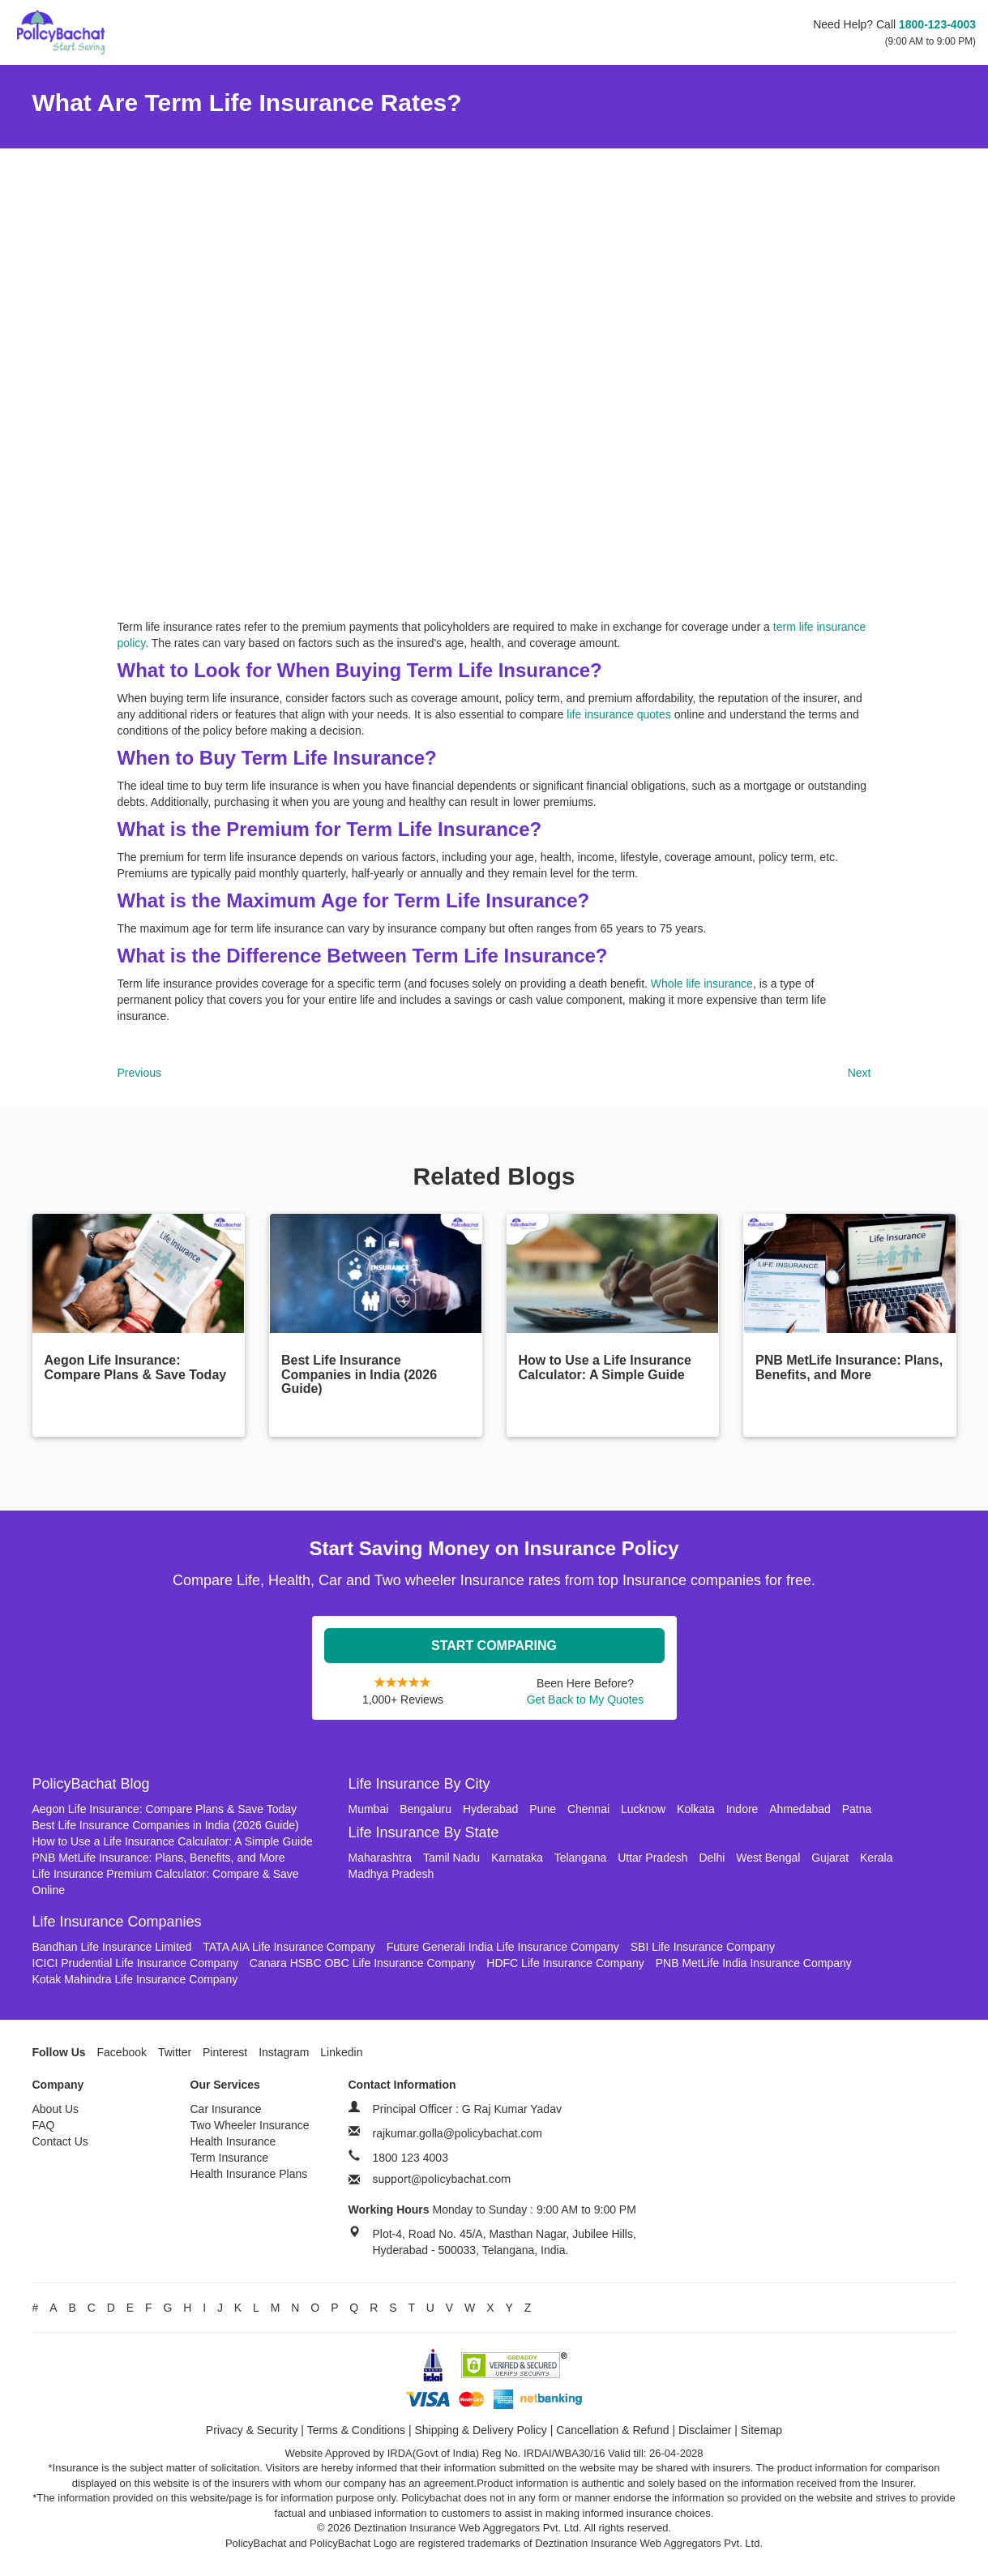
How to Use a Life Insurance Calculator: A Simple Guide (172, 1841)
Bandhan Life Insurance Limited (112, 1946)
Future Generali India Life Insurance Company (503, 1946)
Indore (742, 1808)
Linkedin (341, 2052)
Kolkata (696, 1808)
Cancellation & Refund (612, 2430)
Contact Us (60, 2141)
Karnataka (517, 1857)
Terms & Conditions (356, 2430)
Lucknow (643, 1808)
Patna (857, 1808)
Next (859, 1072)
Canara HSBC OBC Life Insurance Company (363, 1963)
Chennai (588, 1808)
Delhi (712, 1857)
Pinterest (225, 2052)
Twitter (174, 2052)
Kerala (876, 1857)
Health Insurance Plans (249, 2173)
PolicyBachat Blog (91, 1784)
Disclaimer (704, 2430)
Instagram (284, 2052)
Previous (139, 1072)
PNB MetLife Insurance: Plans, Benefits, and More (158, 1857)
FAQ (43, 2125)
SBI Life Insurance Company (703, 1946)
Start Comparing (494, 1645)
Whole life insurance (702, 983)
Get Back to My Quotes (585, 1699)
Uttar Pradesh (652, 1857)
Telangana (580, 1857)
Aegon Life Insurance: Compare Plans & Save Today (164, 1808)
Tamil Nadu (451, 1857)
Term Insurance (229, 2157)
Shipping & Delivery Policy (480, 2430)
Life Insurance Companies (117, 1922)
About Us (55, 2108)
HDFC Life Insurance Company (565, 1963)
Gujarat (830, 1857)
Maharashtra (381, 1857)
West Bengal (768, 1857)
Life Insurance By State (424, 1832)
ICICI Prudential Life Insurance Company (135, 1963)
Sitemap (761, 2430)
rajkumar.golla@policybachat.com (458, 2133)
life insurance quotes (618, 714)
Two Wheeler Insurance (250, 2125)
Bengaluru (425, 1808)
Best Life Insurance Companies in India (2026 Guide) (165, 1825)
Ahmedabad (800, 1808)
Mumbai (369, 1808)
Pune (542, 1808)
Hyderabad (491, 1808)
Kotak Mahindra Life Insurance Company (135, 1979)
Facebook (122, 2052)
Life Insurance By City (419, 1784)
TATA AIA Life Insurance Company (288, 1946)
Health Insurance (233, 2141)
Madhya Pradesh (391, 1873)
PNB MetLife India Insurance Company (754, 1963)
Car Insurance (226, 2108)
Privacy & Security (252, 2430)
